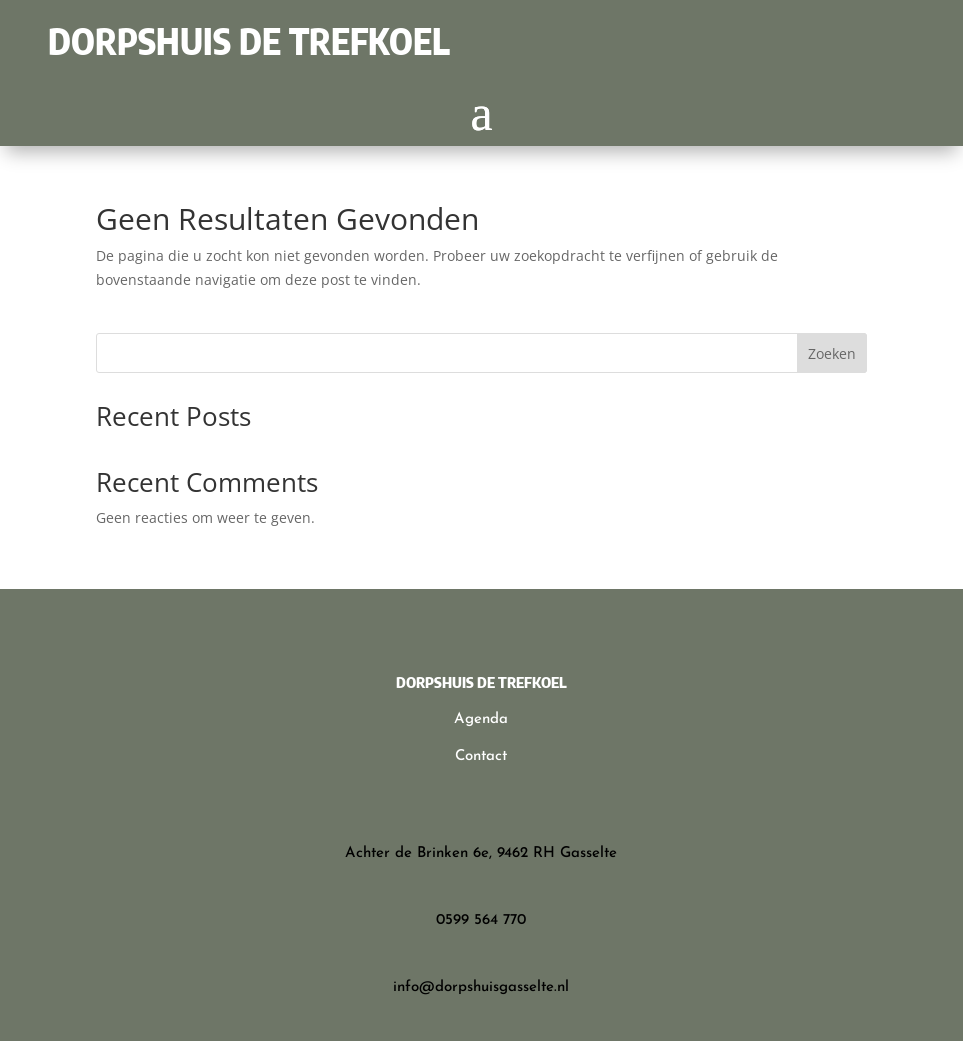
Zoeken (832, 353)
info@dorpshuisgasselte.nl (481, 987)
